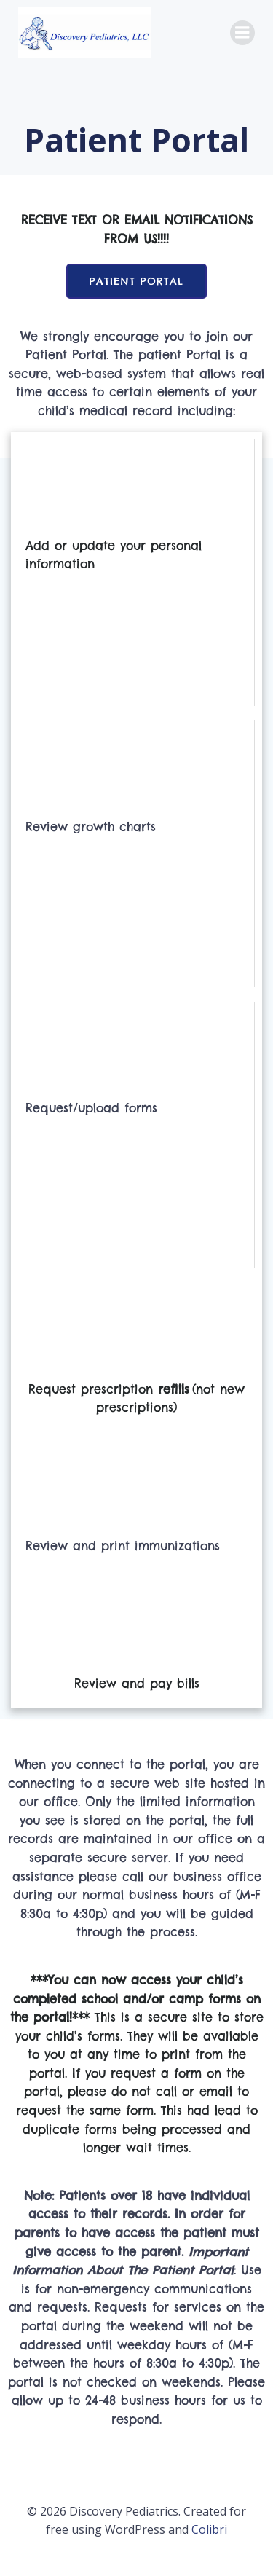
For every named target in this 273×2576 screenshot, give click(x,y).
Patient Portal (136, 281)
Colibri (209, 2529)
